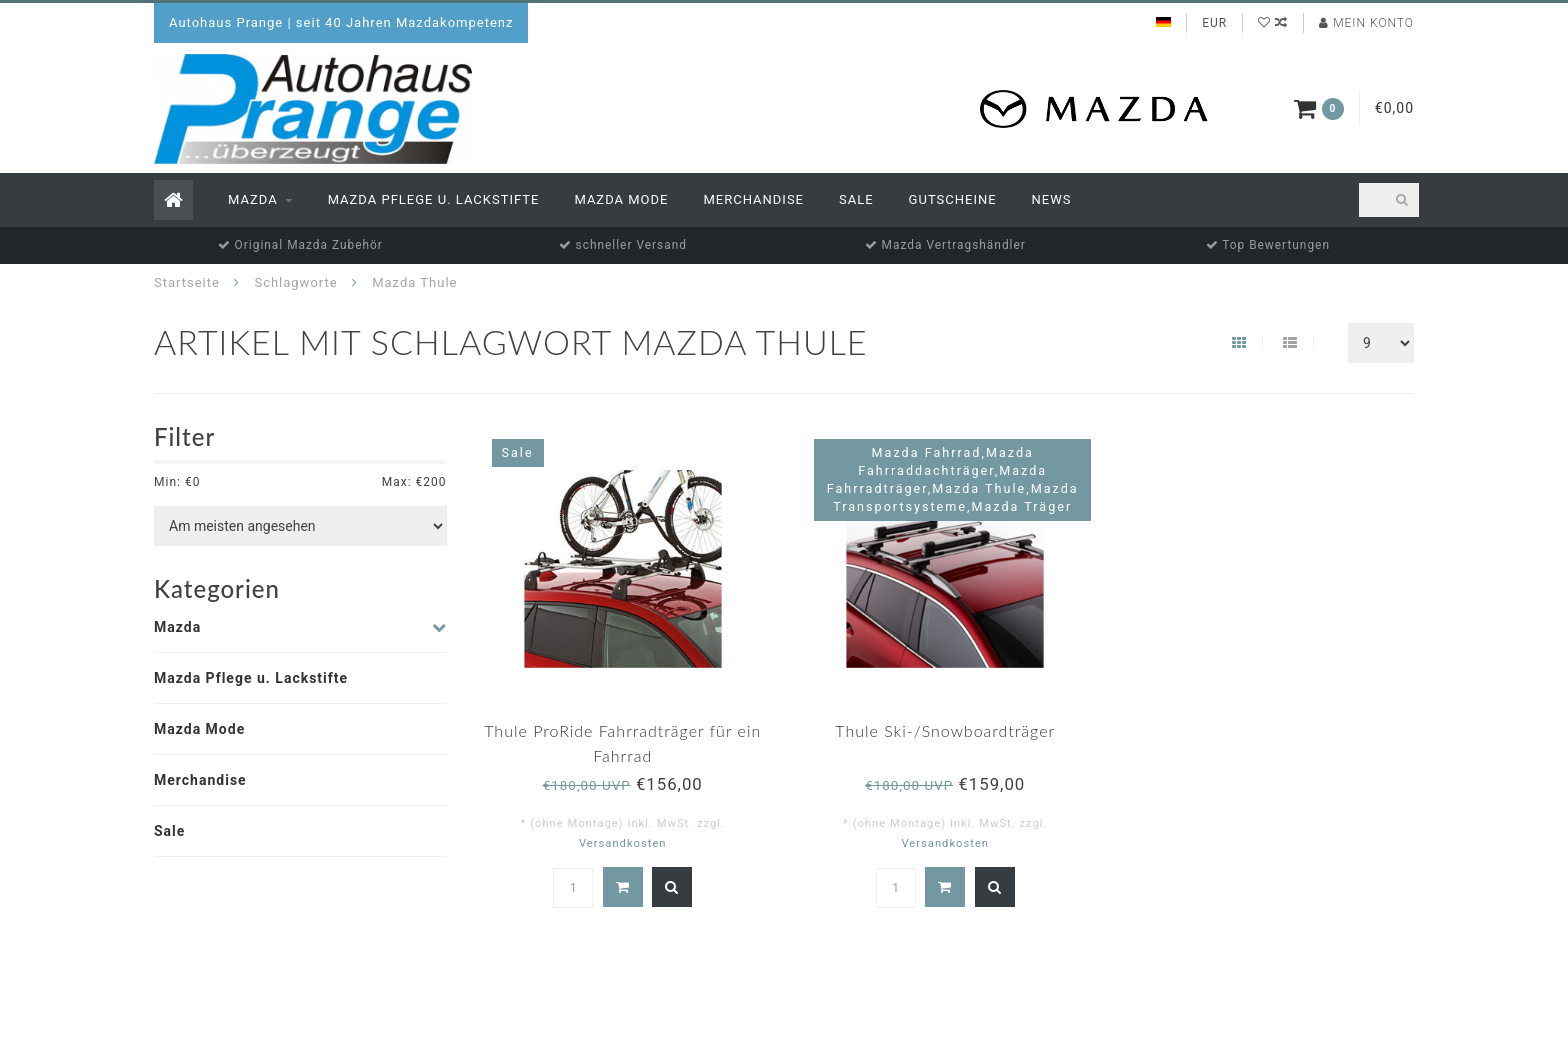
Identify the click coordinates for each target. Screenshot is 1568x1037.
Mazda (253, 199)
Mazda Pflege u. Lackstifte (434, 199)
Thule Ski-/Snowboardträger (945, 730)
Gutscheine (953, 199)
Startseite (187, 282)
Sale (856, 199)
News (1052, 199)
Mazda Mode (621, 199)
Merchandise (753, 199)
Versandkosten (623, 843)
